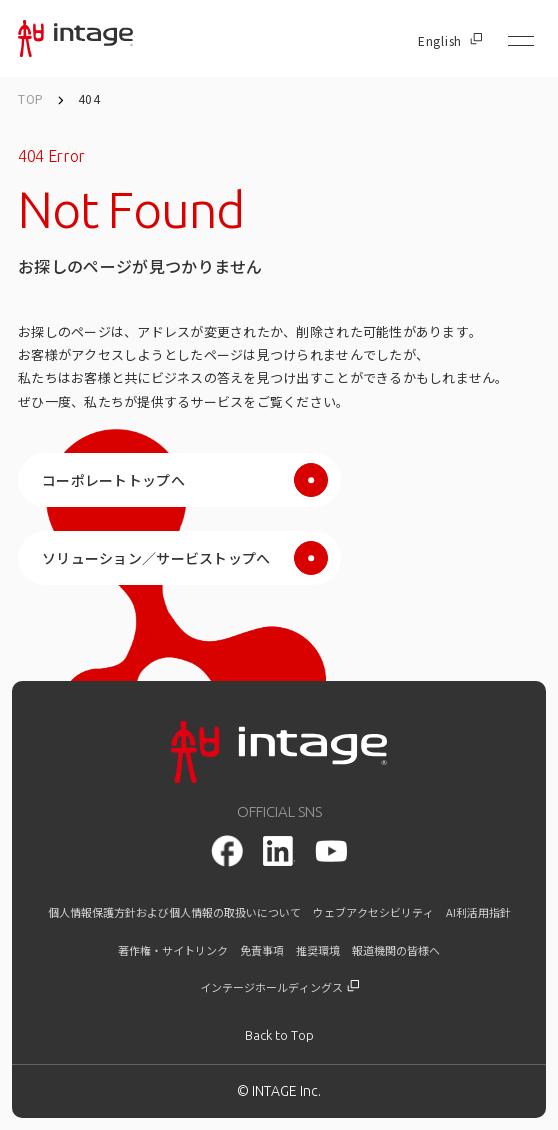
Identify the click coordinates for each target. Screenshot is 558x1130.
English (450, 41)
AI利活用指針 (478, 912)
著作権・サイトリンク (173, 950)
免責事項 (262, 950)
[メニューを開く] (521, 41)
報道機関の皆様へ (396, 950)
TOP (31, 98)
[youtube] (331, 851)
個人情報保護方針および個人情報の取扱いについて (174, 912)
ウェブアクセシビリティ (373, 912)
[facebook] (227, 851)
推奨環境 (318, 950)
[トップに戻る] (279, 1035)
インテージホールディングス (279, 987)
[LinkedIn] (279, 851)
